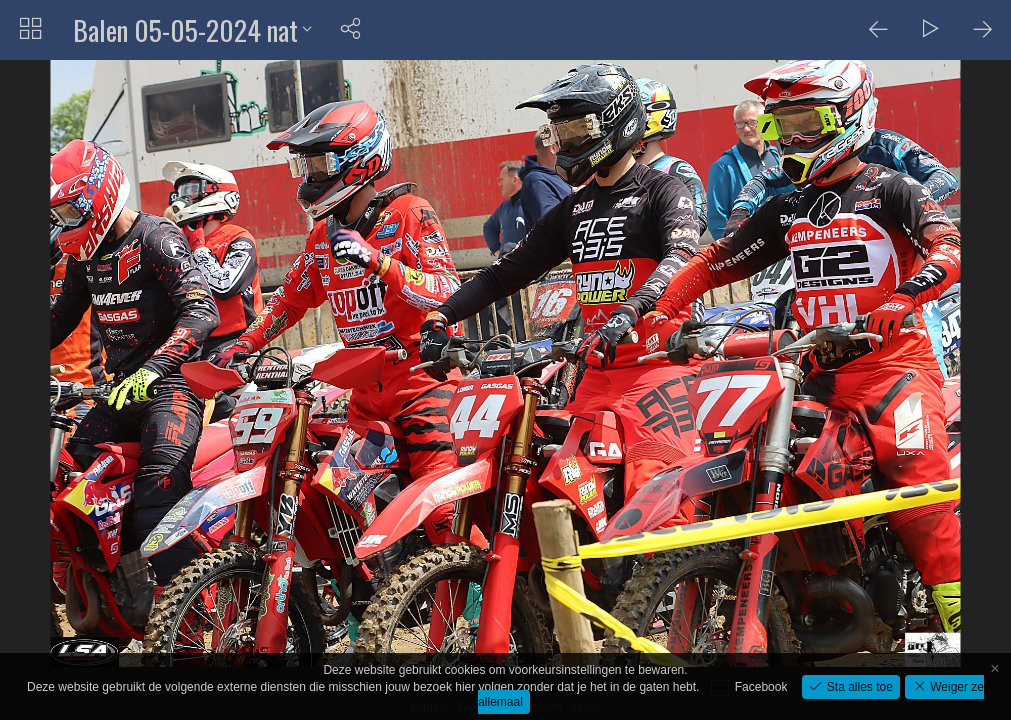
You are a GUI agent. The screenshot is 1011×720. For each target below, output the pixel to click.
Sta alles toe (857, 687)
